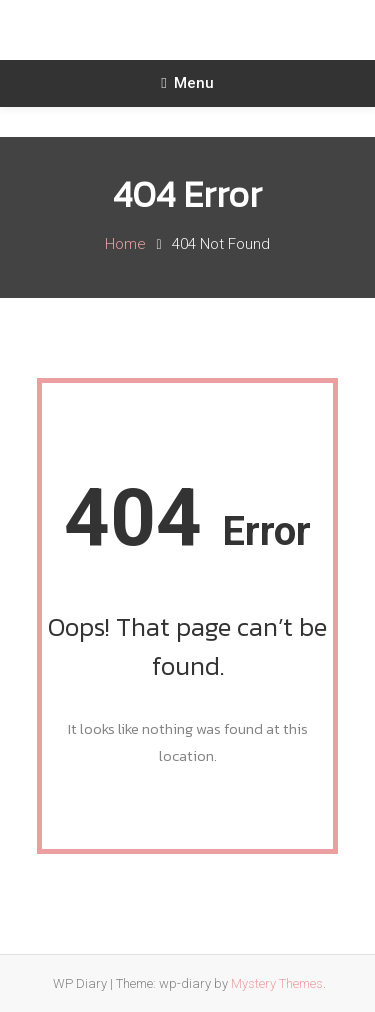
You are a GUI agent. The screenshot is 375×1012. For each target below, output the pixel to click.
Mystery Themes (277, 983)
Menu (187, 83)
